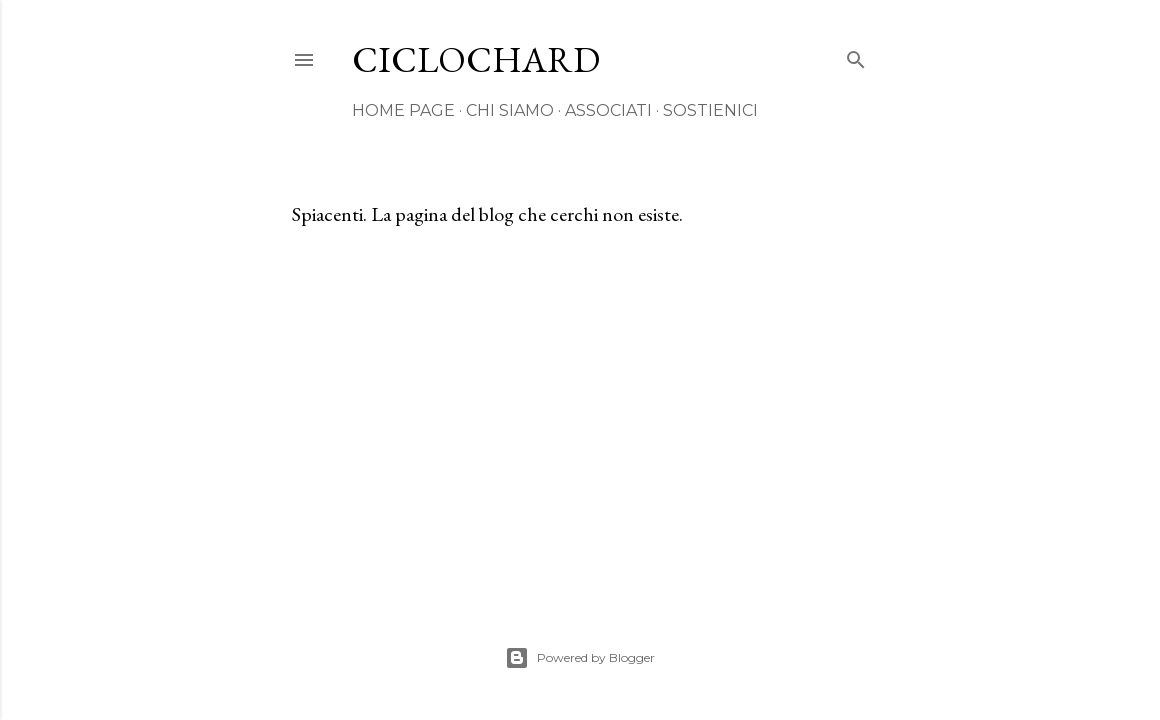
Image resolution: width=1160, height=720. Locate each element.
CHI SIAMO (510, 110)
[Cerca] (856, 55)
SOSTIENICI (710, 110)
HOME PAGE (403, 110)
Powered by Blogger (580, 658)
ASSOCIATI (608, 110)
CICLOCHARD (476, 59)
